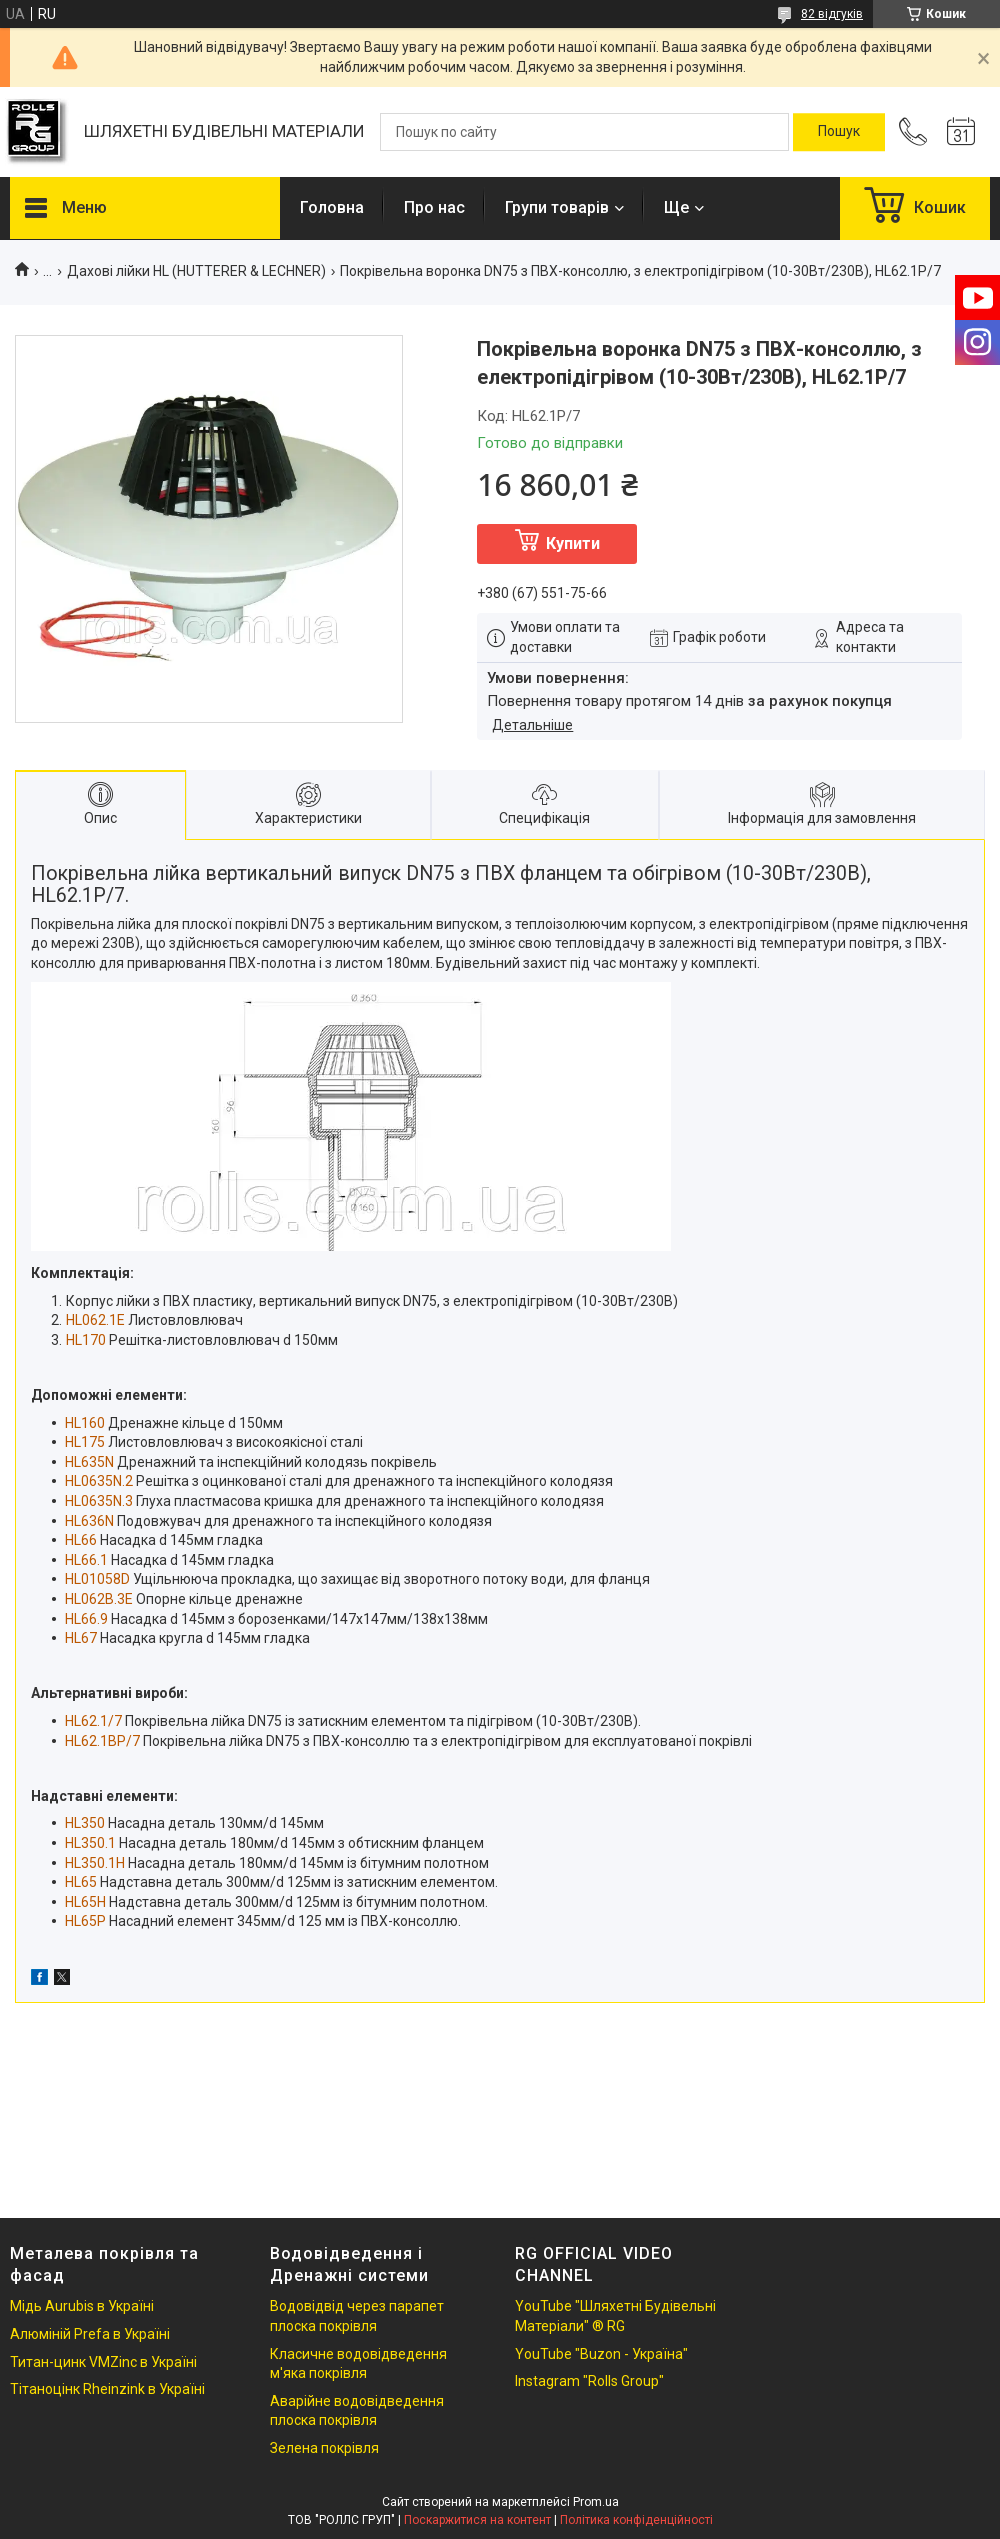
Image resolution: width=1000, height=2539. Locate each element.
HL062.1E (95, 1320)
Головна (332, 207)
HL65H (85, 1902)
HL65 (81, 1882)
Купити (573, 543)
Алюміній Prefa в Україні (90, 2334)
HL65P (85, 1921)
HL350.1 (90, 1843)
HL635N (89, 1462)
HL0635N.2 (99, 1481)
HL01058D (97, 1579)
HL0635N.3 (99, 1501)
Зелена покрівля (324, 2448)
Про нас (434, 207)
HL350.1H (95, 1863)
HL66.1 (86, 1560)
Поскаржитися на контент (477, 2520)
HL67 (81, 1638)
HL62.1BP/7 (102, 1741)
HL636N (89, 1521)
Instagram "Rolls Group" (589, 2381)
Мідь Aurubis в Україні (82, 2306)
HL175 (85, 1442)
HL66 (81, 1540)
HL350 (85, 1823)
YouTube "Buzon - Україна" (601, 2354)
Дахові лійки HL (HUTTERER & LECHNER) (196, 271)
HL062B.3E (99, 1599)
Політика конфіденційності (636, 2520)
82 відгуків (832, 14)
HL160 (85, 1423)
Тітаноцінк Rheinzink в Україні (107, 2389)
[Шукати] (839, 132)
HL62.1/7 (93, 1721)
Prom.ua (596, 2502)
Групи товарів (557, 207)
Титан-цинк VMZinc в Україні (103, 2362)
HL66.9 (86, 1619)
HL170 (86, 1340)
